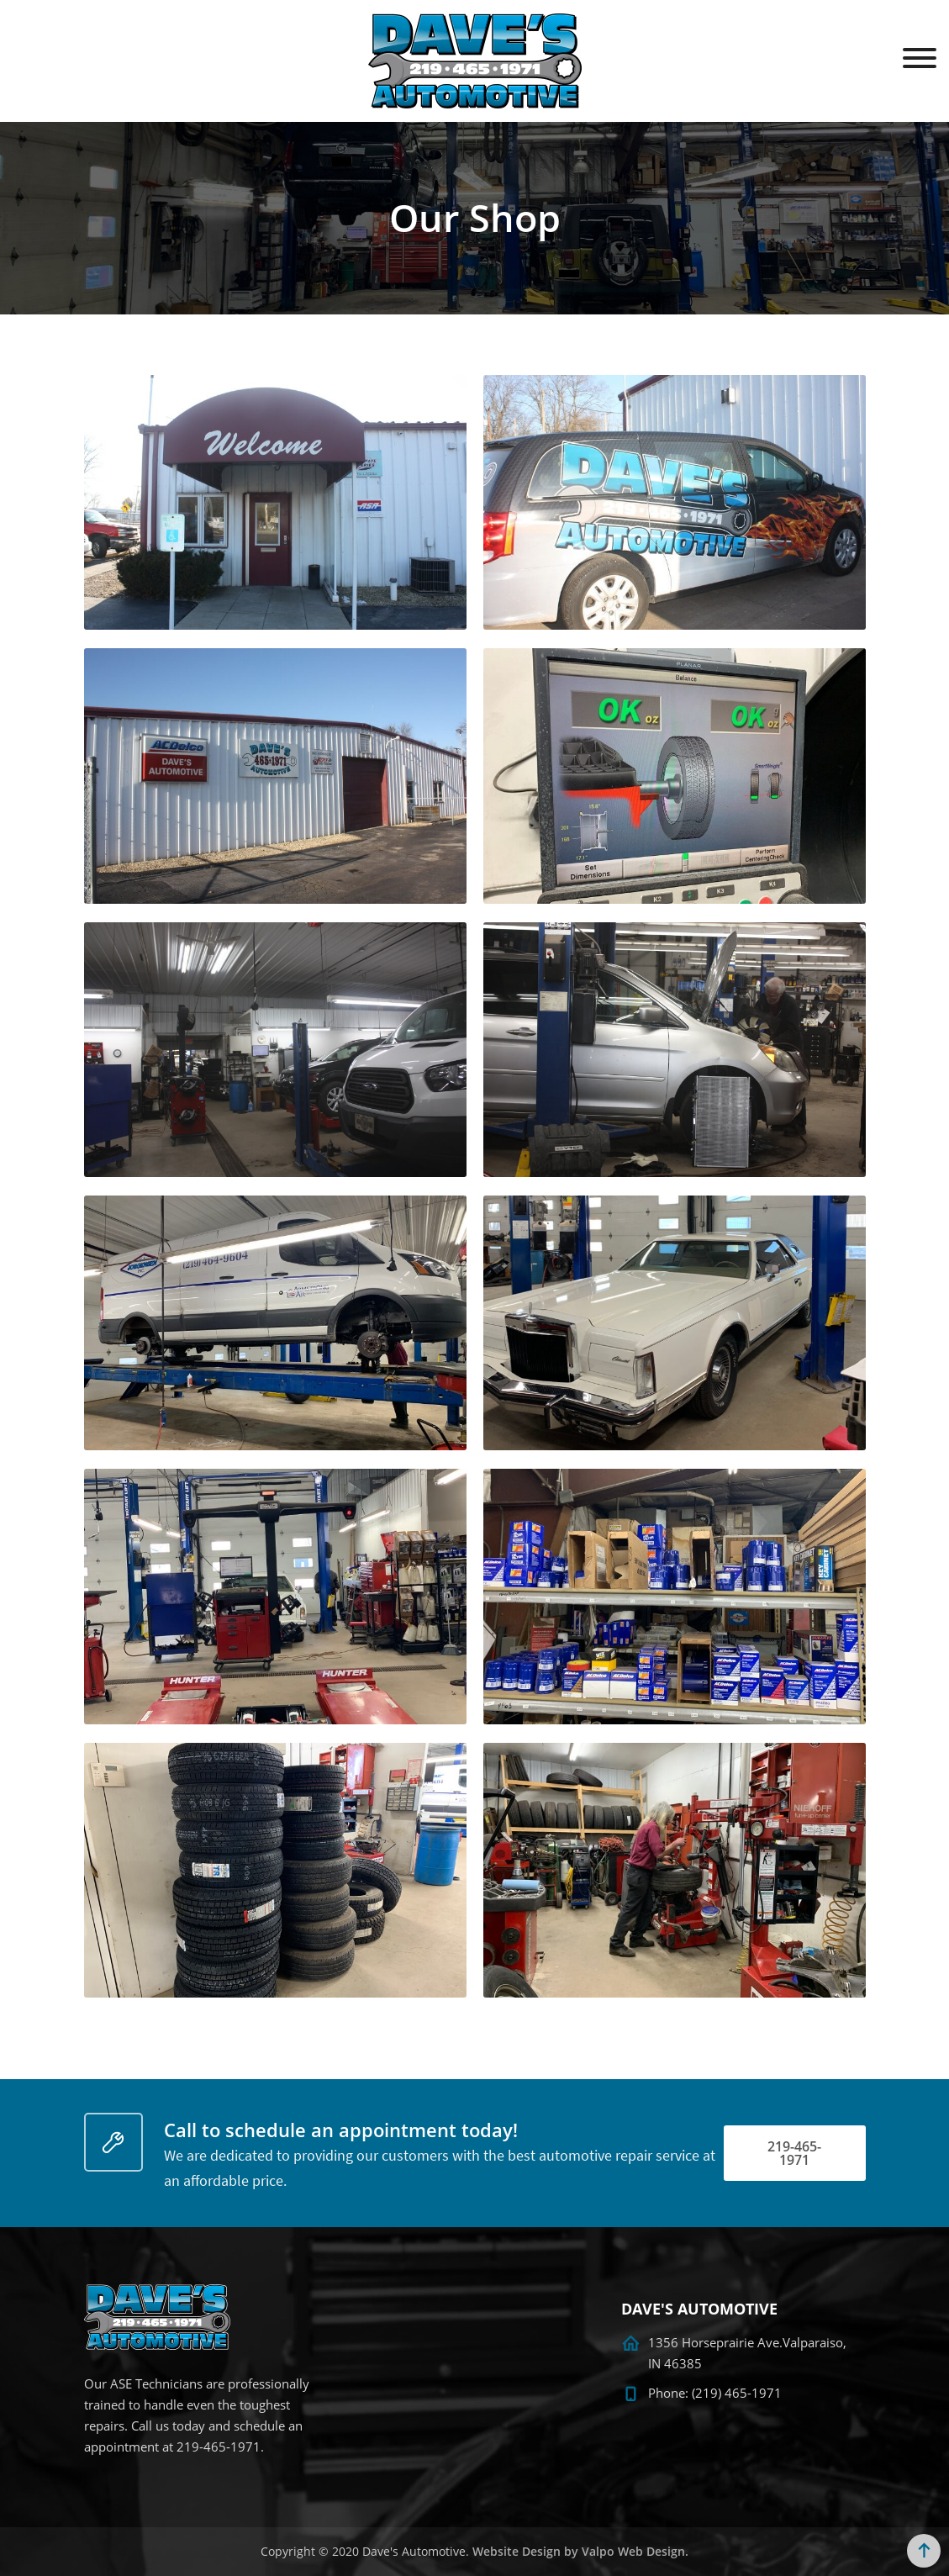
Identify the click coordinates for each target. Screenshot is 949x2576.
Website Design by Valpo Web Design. (580, 2551)
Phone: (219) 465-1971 (715, 2392)
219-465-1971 (794, 2153)
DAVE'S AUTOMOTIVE (699, 2309)
